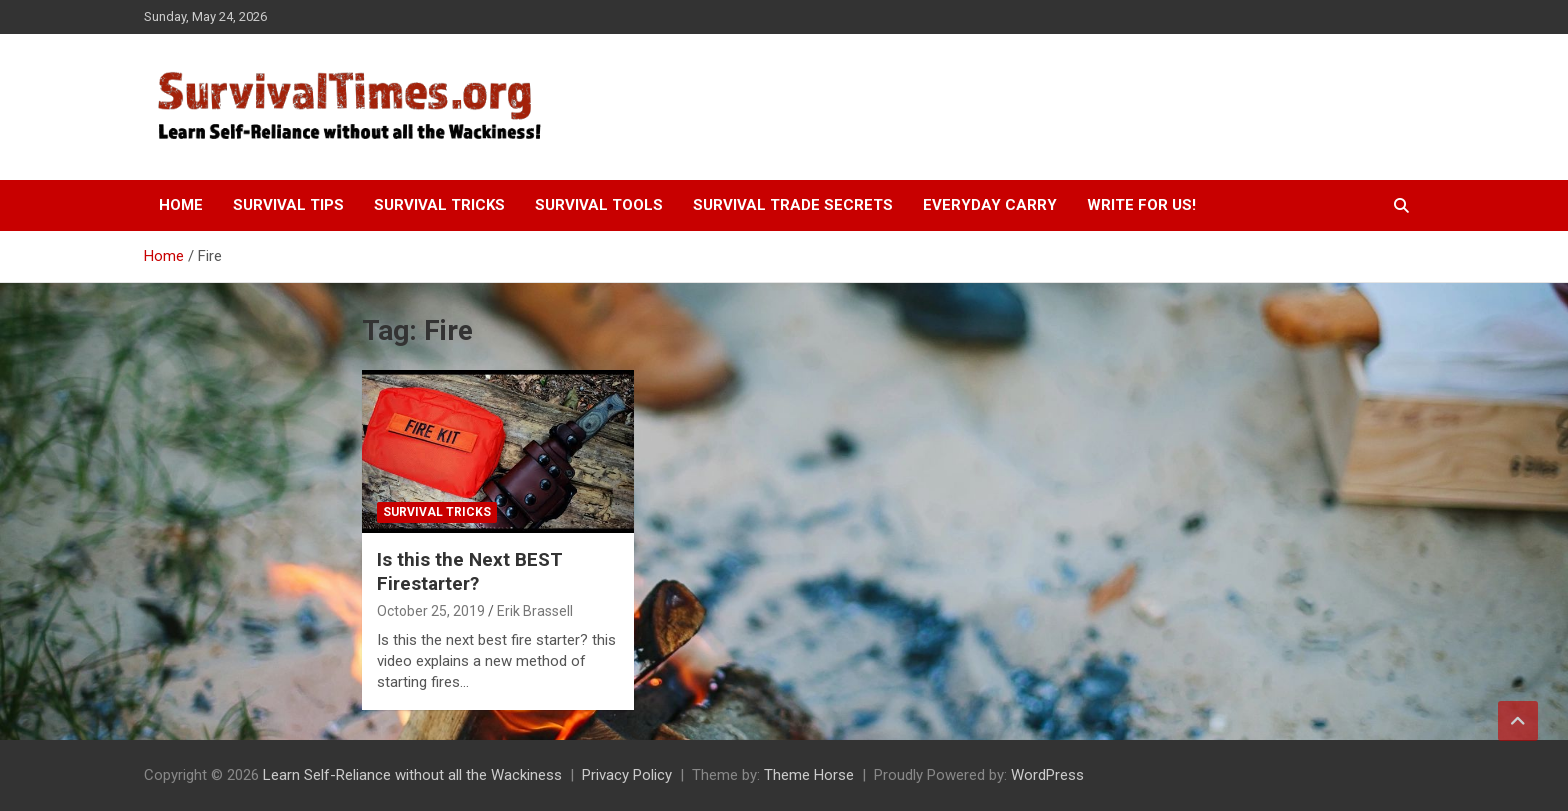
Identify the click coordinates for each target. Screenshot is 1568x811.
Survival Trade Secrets (793, 205)
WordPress (1047, 775)
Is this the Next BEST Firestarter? (470, 572)
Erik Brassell (535, 611)
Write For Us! (1141, 205)
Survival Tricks (439, 205)
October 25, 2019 (431, 611)
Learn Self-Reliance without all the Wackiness (412, 775)
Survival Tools (599, 205)
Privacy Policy (627, 775)
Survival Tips (288, 205)
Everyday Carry (990, 205)
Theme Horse (809, 775)
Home (181, 205)
